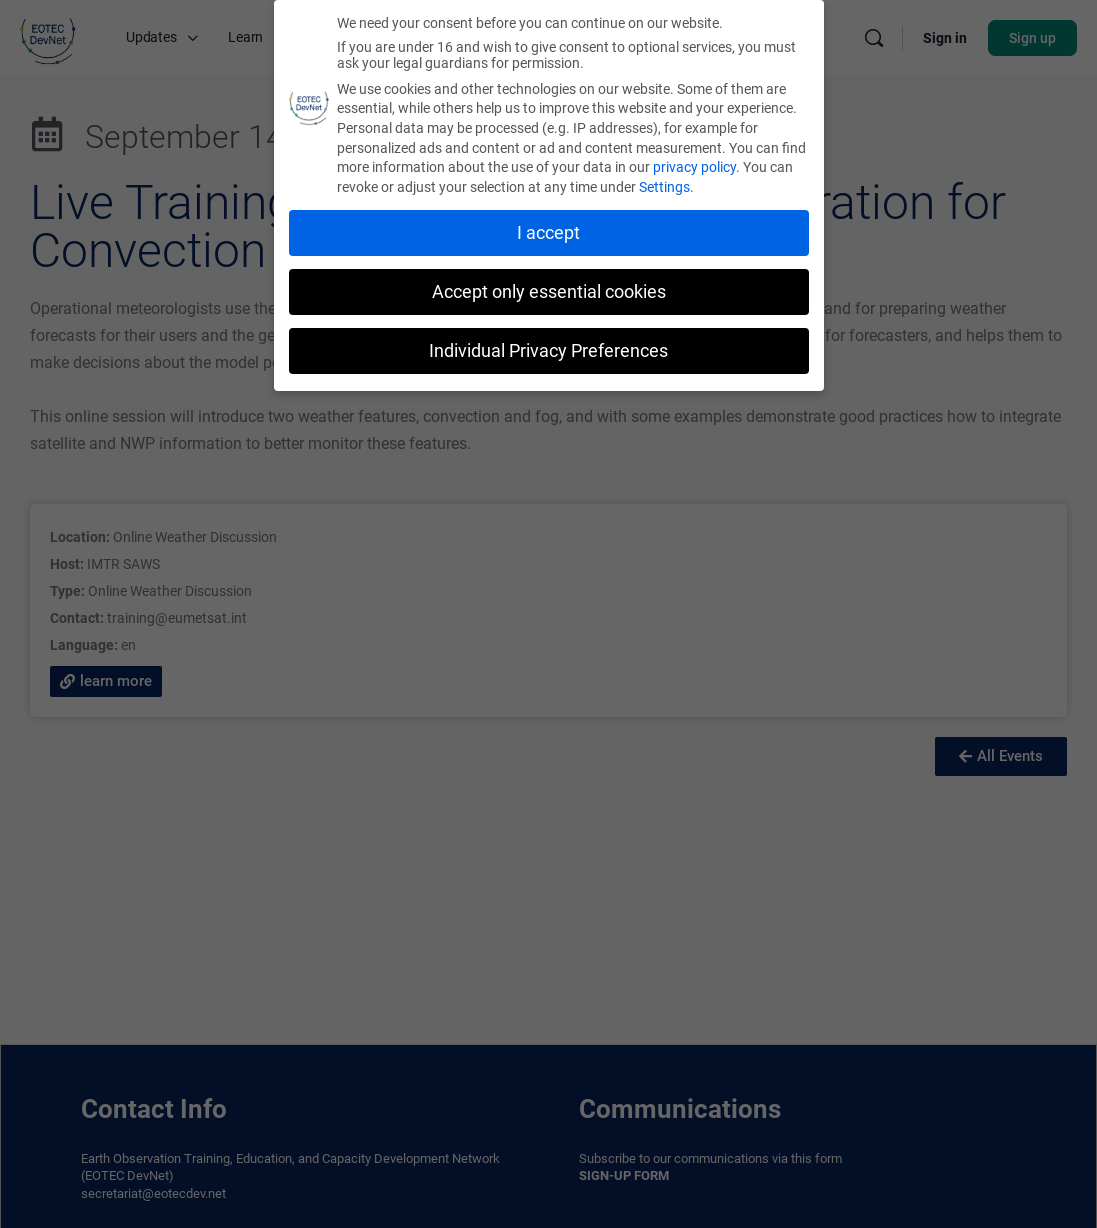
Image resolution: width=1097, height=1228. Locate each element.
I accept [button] (548, 233)
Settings (664, 187)
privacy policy (694, 167)
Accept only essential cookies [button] (549, 292)
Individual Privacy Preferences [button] (548, 351)
